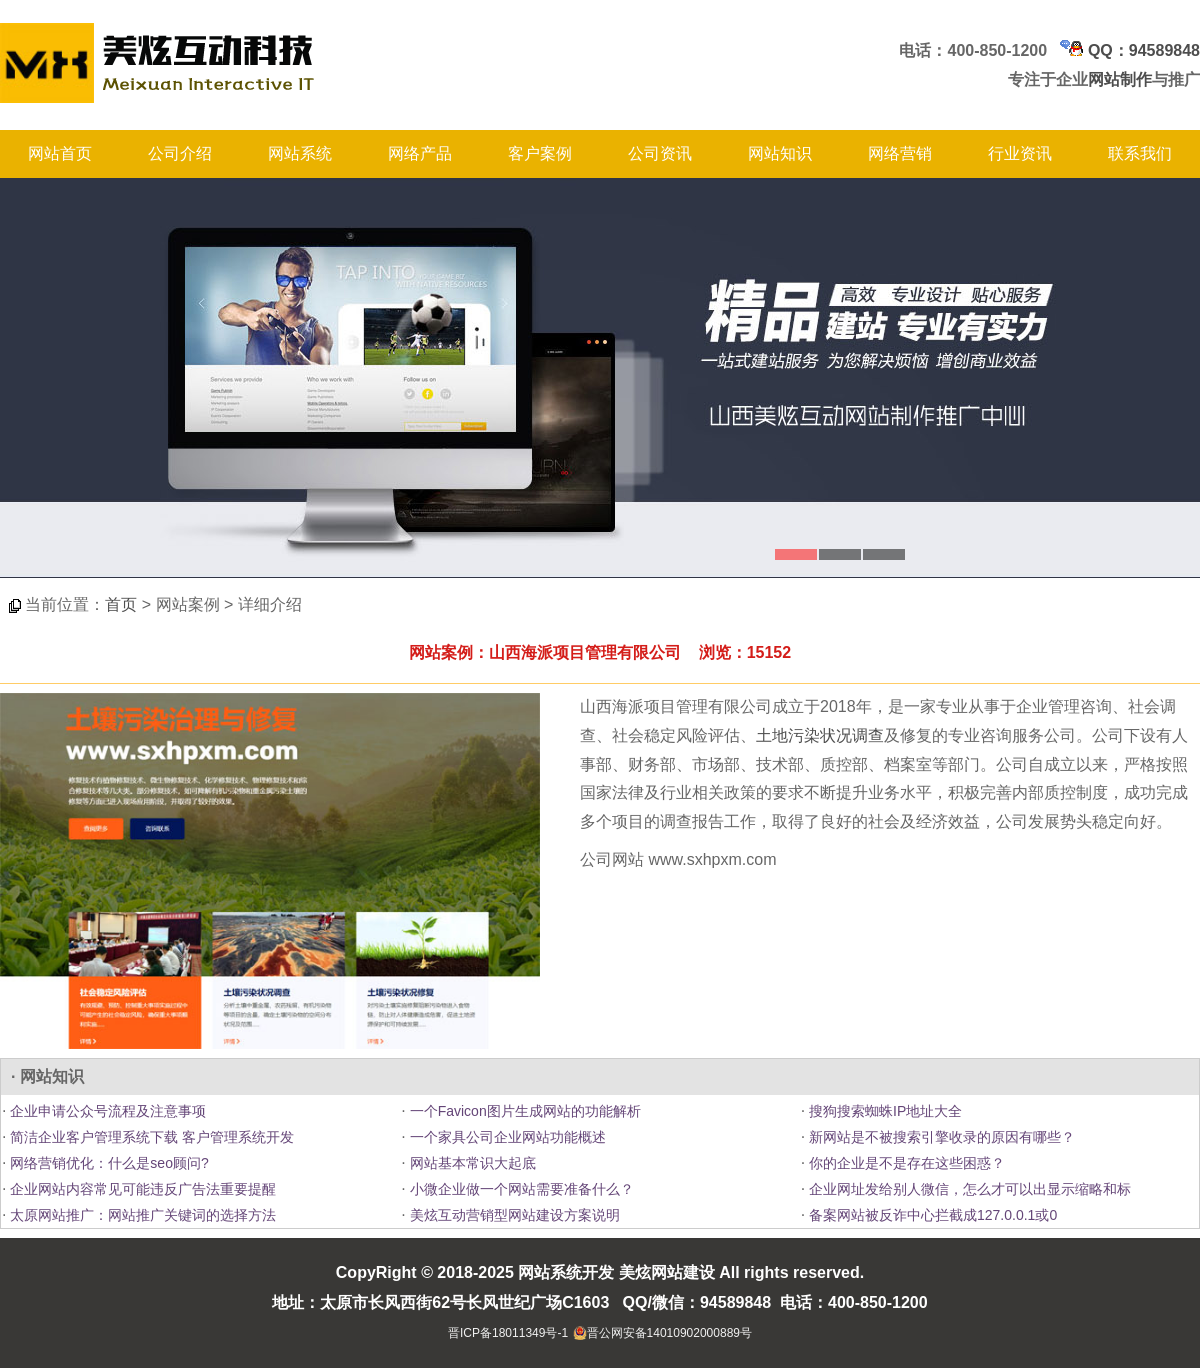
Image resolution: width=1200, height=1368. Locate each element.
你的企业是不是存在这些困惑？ (905, 1163)
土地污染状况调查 (820, 735)
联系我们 (1140, 153)
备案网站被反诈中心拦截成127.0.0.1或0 (931, 1215)
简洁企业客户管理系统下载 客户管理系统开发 (150, 1137)
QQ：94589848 (1130, 50)
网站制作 (1120, 79)
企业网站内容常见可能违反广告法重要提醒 (141, 1189)
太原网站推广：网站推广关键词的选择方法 (141, 1215)
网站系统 (300, 153)
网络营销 (900, 153)
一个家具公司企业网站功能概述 (506, 1137)
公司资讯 (660, 153)
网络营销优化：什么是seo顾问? (107, 1163)
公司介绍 (180, 153)
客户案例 (540, 153)
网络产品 (420, 153)
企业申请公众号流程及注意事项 (106, 1111)
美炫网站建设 (667, 1272)
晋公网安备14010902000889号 (669, 1333)
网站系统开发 (566, 1272)
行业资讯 (1020, 153)
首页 (121, 604)
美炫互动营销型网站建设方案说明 (513, 1215)
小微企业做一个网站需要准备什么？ (520, 1189)
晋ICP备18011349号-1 (508, 1333)
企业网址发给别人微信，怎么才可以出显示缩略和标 (968, 1189)
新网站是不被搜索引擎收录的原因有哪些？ (940, 1137)
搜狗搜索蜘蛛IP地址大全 (883, 1111)
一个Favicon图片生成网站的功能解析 (523, 1111)
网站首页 (60, 153)
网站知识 (780, 153)
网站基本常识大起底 (471, 1163)
